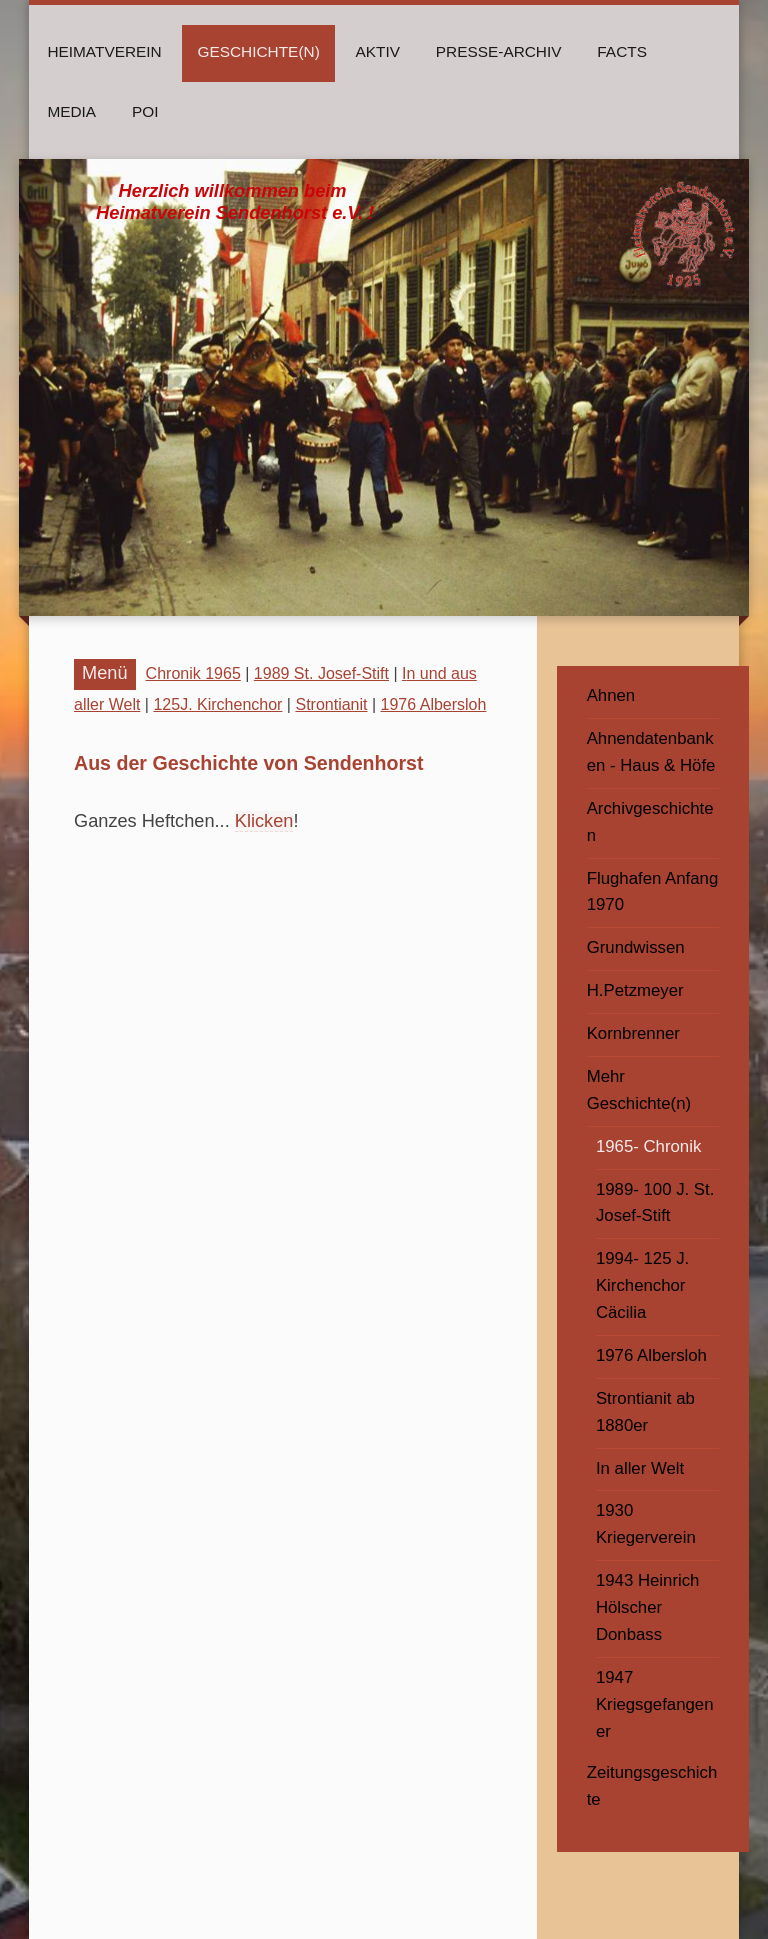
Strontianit (331, 704)
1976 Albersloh (434, 704)
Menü (105, 673)
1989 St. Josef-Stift (321, 673)
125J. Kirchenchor (217, 704)
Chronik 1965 (193, 673)
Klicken (264, 821)
